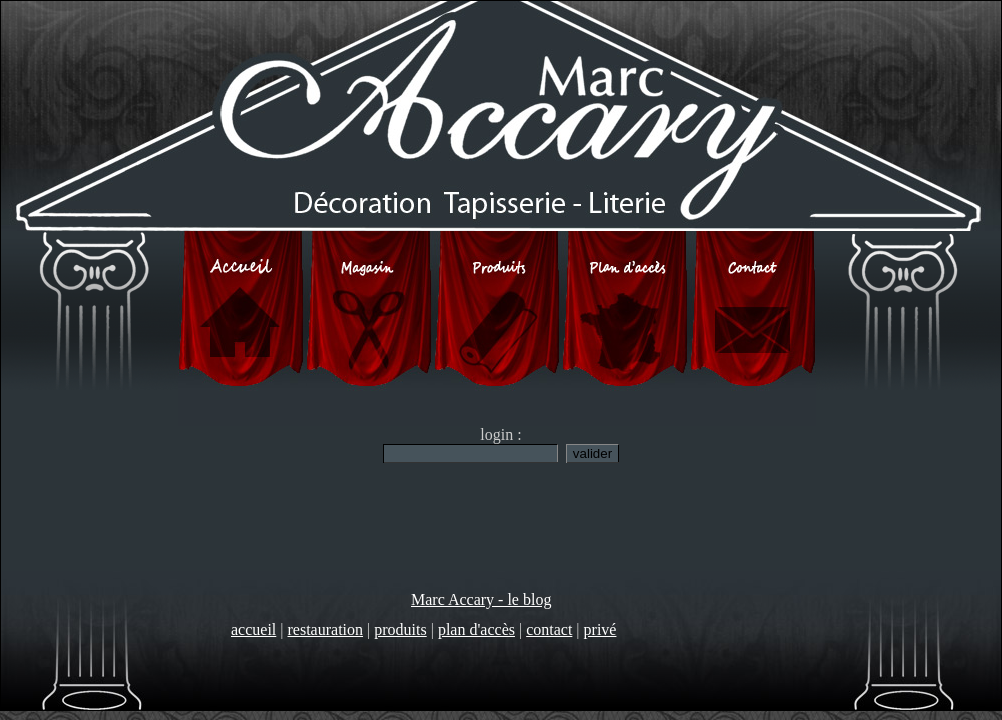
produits (400, 629)
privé (600, 629)
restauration (326, 629)
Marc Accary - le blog (481, 599)
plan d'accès (476, 629)
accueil (253, 629)
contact (549, 629)
